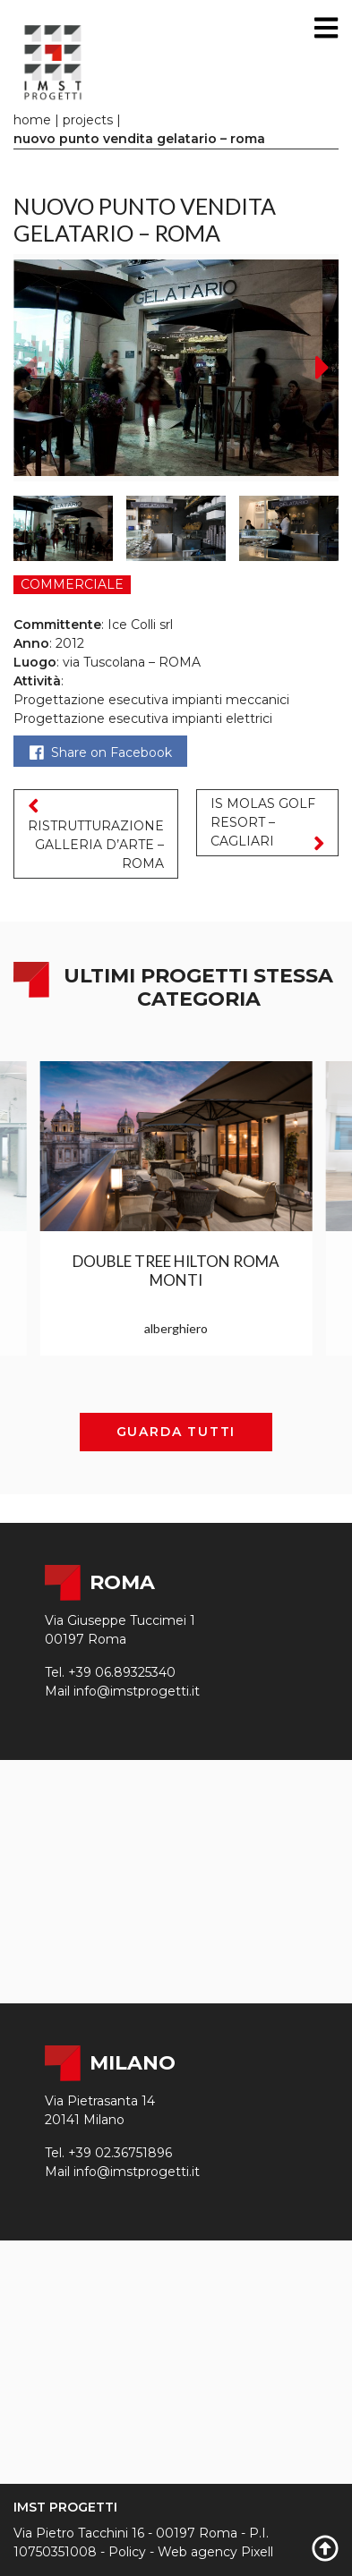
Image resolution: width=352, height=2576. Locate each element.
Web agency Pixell (215, 2552)
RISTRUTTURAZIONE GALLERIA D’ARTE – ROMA (96, 833)
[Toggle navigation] (326, 27)
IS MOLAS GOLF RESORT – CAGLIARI (267, 824)
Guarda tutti (176, 1432)
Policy (127, 2552)
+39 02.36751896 (120, 2153)
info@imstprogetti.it (136, 1691)
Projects (88, 120)
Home (32, 120)
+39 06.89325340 (122, 1672)
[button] (322, 367)
